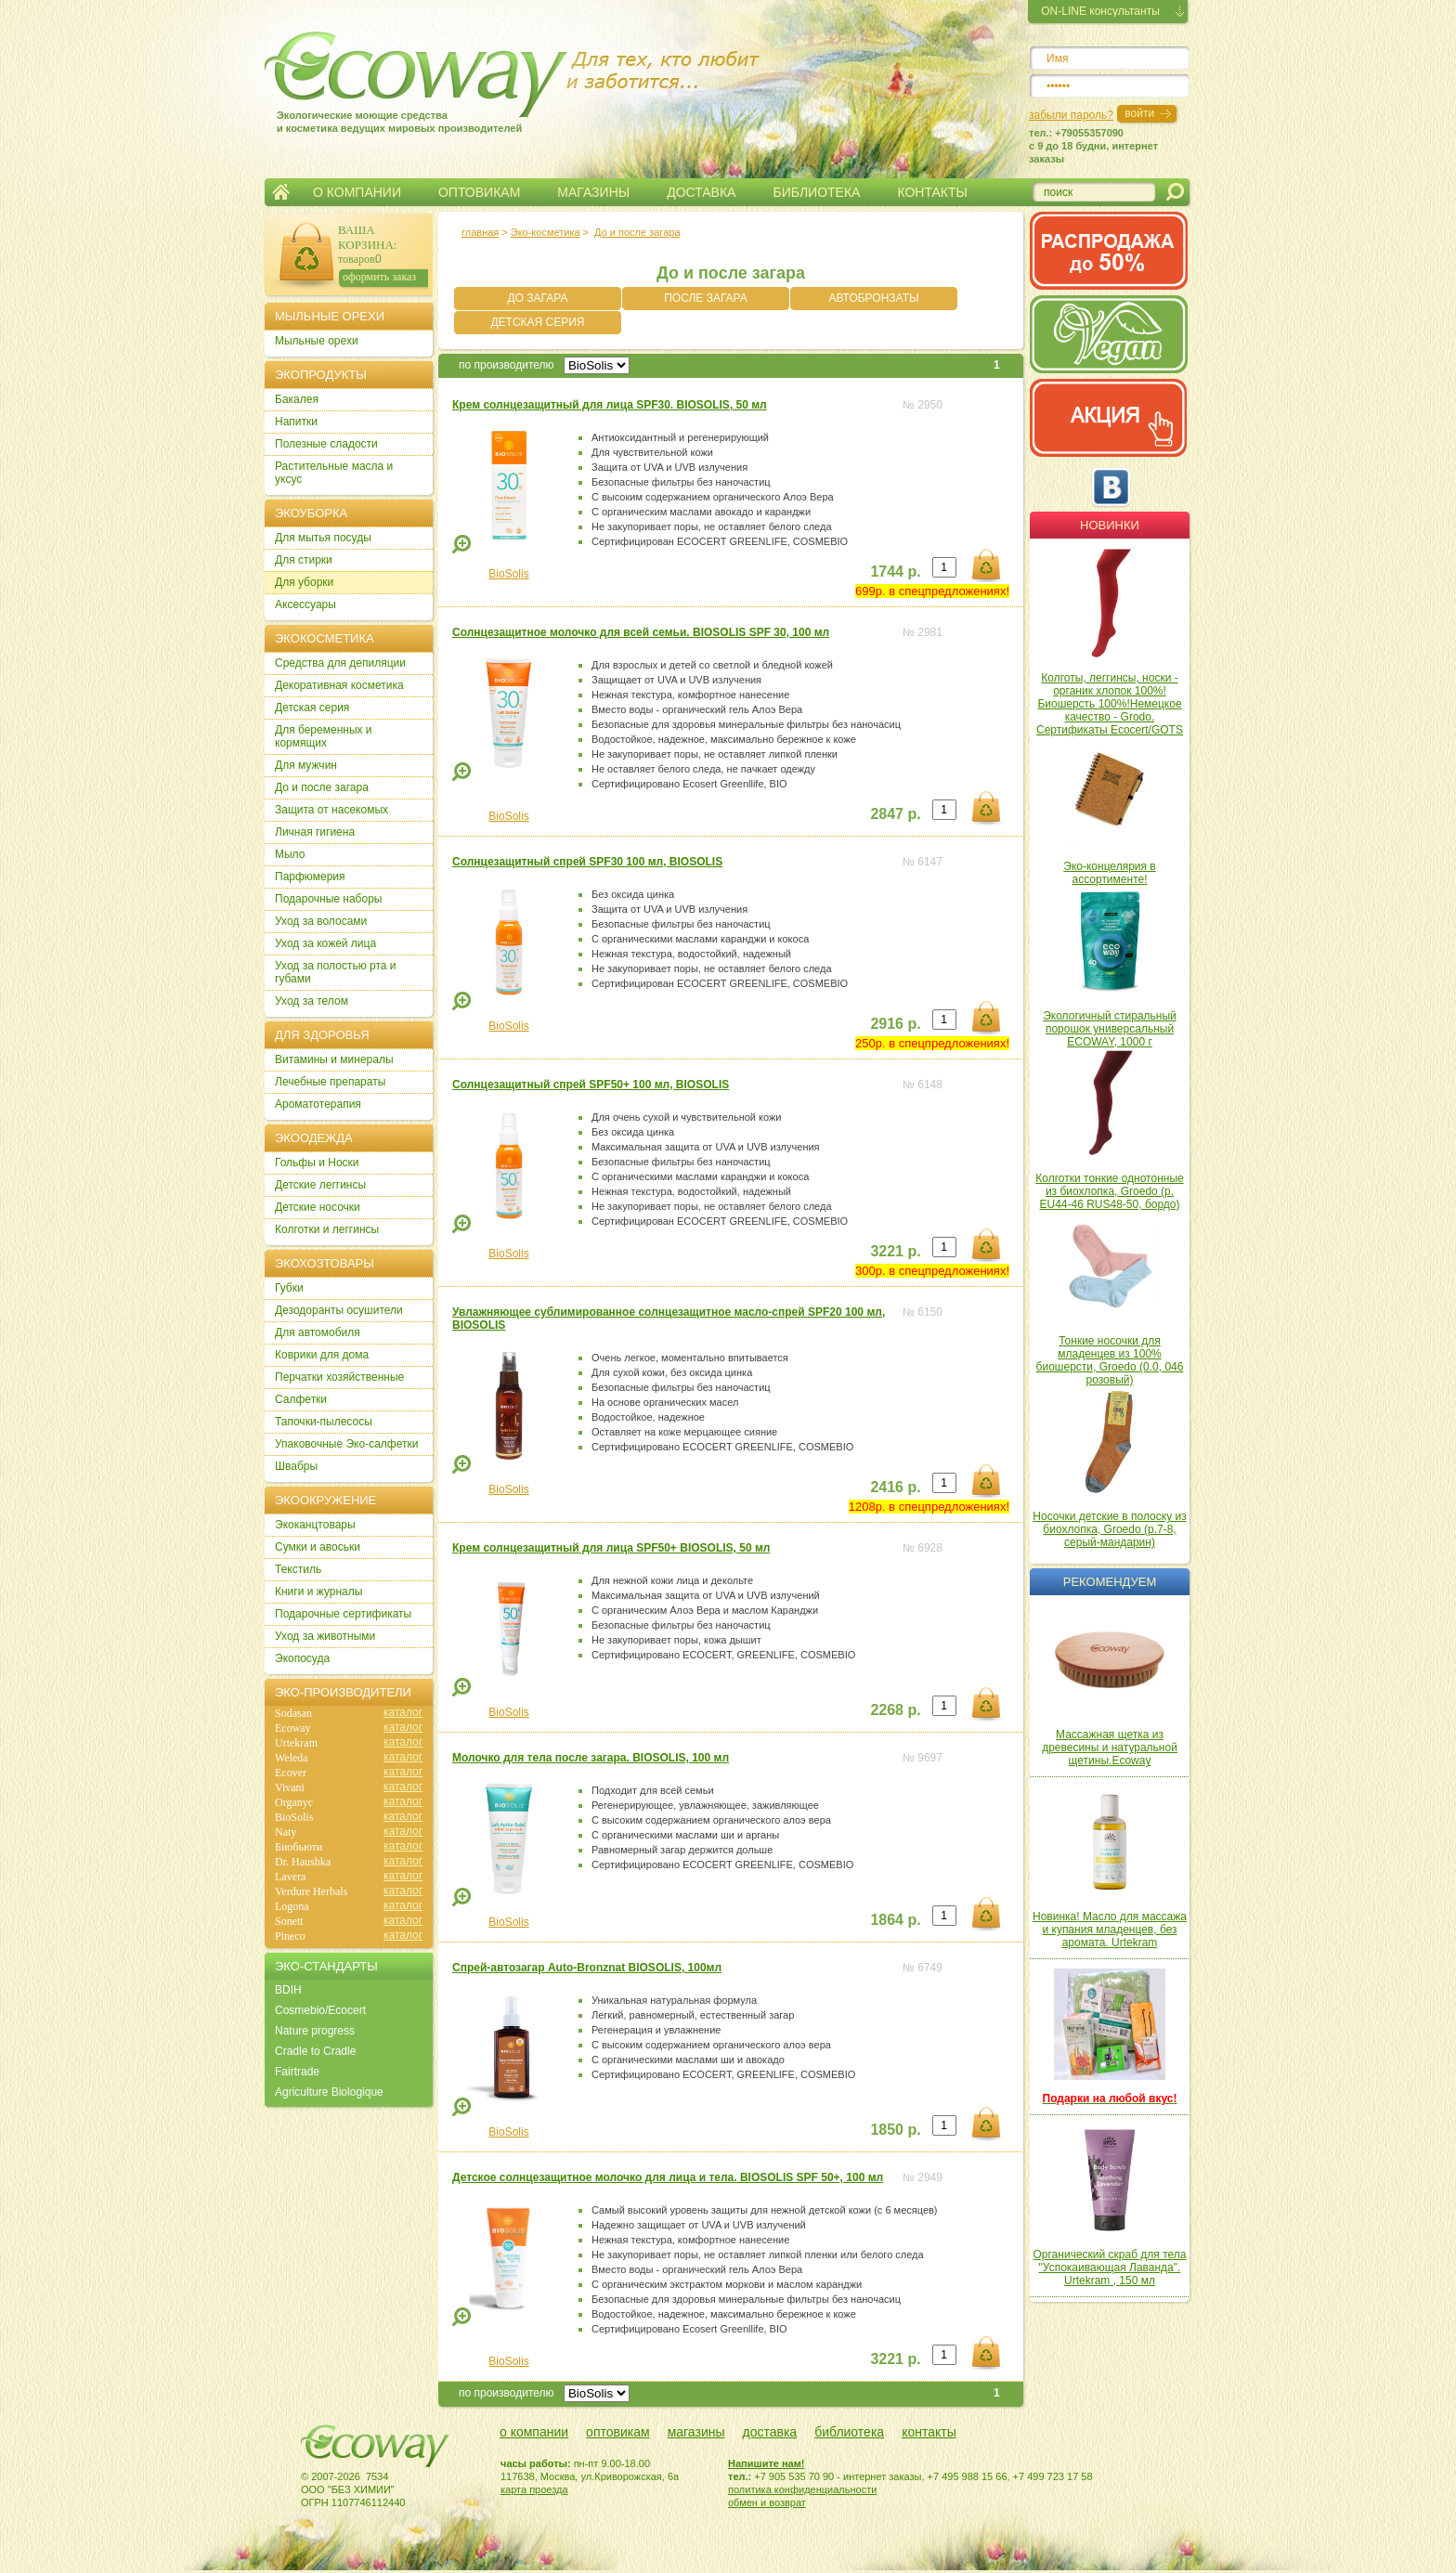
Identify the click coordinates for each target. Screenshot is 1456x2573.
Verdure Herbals (311, 1891)
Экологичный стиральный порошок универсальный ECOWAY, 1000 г (1109, 1028)
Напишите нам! (766, 2463)
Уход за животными (325, 1636)
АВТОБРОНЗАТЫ (873, 298)
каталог (403, 1712)
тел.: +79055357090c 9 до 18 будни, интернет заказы (1093, 145)
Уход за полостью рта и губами (335, 972)
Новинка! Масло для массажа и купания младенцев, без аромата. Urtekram (1110, 1929)
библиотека (849, 2431)
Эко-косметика (545, 232)
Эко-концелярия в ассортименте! (1109, 873)
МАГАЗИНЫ (593, 192)
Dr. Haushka (303, 1861)
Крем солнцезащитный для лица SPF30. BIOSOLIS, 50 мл (609, 404)
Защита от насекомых (331, 809)
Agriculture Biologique (329, 2092)
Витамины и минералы (334, 1059)
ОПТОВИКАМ (479, 192)
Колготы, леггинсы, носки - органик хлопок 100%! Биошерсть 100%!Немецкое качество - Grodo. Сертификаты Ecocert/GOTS (1109, 703)
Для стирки (303, 559)
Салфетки (301, 1399)
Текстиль (298, 1569)
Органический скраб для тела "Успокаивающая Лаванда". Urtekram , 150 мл (1110, 2267)
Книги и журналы (318, 1591)
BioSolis (508, 573)
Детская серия (312, 707)
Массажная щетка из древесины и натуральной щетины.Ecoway (1109, 1747)
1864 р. (895, 1920)
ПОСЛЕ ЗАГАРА (706, 298)
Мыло (290, 854)
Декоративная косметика (339, 685)
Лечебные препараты (330, 1081)
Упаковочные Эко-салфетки (346, 1443)
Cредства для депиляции (340, 662)
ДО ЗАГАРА (538, 298)
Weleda (291, 1757)
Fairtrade (297, 2071)
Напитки (296, 421)
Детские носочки (317, 1207)
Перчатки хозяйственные (339, 1377)
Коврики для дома (322, 1354)
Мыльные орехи (316, 340)
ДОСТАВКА (701, 192)
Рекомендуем (1109, 1582)
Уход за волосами (321, 921)
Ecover (290, 1772)
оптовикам (618, 2431)
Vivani (290, 1787)
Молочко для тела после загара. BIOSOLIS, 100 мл (590, 1757)
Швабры (296, 1466)
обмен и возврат (767, 2502)
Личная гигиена (315, 831)
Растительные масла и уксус (334, 473)
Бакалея (296, 399)
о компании (534, 2431)
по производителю (506, 364)
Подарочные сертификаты (343, 1613)
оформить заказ (379, 276)
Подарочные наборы (328, 898)
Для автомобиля (317, 1332)
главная (480, 232)
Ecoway (293, 1728)
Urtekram (296, 1742)
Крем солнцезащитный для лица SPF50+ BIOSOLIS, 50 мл (611, 1547)
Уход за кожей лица (325, 943)
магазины (696, 2431)
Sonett (289, 1921)
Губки (289, 1287)
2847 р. (895, 814)
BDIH (288, 1989)
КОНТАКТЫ (932, 192)
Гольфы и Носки (317, 1162)
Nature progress (315, 2030)
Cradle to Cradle (315, 2051)
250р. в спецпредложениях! (932, 1043)
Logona (292, 1906)
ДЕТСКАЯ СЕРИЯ (537, 322)
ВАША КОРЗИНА (366, 237)
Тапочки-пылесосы (323, 1421)
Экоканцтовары (315, 1524)
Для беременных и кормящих (323, 736)
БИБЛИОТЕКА (816, 192)
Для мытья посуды (323, 537)
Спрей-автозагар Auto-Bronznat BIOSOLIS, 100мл (587, 1967)
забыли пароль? (1071, 115)
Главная (281, 192)
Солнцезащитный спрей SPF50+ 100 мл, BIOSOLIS (590, 1084)
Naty (285, 1832)
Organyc (294, 1802)
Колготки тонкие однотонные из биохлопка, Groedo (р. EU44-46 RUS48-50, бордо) (1109, 1191)
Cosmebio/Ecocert (320, 2010)
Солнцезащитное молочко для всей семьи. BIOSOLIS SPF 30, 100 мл (640, 632)
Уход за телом (311, 1000)
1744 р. (895, 571)
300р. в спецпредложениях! (932, 1271)
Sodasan (293, 1713)
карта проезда (534, 2489)
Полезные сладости (326, 443)
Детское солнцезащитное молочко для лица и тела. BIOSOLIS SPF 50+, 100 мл (667, 2177)
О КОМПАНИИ (357, 192)
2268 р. (895, 1710)
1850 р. (895, 2130)
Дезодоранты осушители (339, 1310)
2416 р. (895, 1487)
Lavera (290, 1876)
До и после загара (637, 232)
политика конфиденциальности (802, 2489)
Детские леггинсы (320, 1184)
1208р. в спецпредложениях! (929, 1507)
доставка (770, 2431)
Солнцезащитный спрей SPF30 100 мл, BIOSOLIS (587, 861)
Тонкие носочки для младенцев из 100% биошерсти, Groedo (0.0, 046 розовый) (1110, 1360)
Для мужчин (306, 765)
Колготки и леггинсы (327, 1229)
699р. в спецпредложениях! (932, 591)
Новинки (1109, 525)
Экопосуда (302, 1658)
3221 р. (895, 1251)
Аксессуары (305, 604)
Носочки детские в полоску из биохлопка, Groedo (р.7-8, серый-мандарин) (1109, 1529)
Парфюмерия (310, 876)
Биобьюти (298, 1846)
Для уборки (304, 582)
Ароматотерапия (318, 1104)
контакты (929, 2431)
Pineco (290, 1936)
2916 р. (895, 1024)
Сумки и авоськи (317, 1546)
